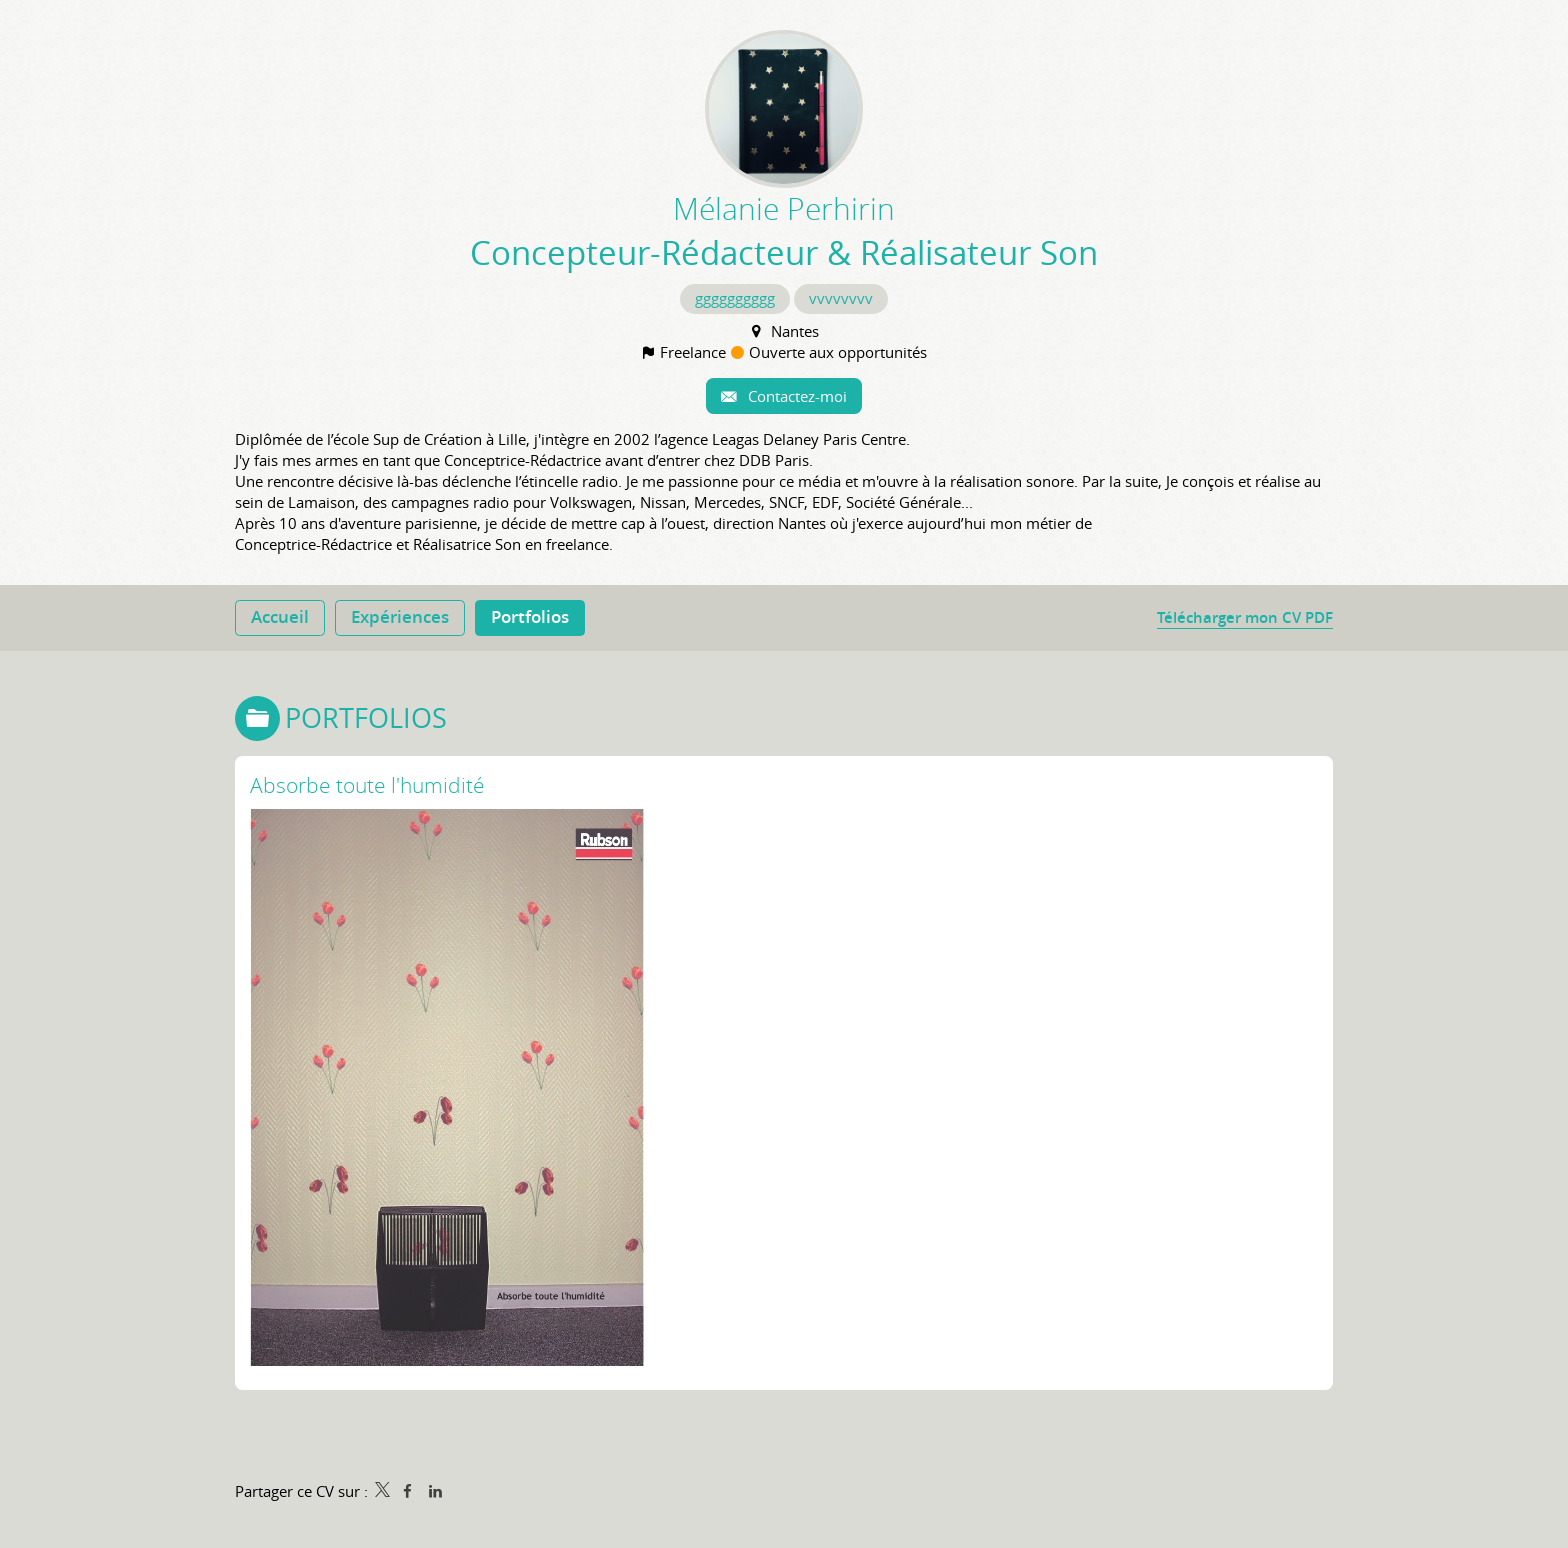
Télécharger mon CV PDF (1245, 617)
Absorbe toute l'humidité (367, 785)
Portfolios (366, 718)
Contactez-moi (795, 396)
